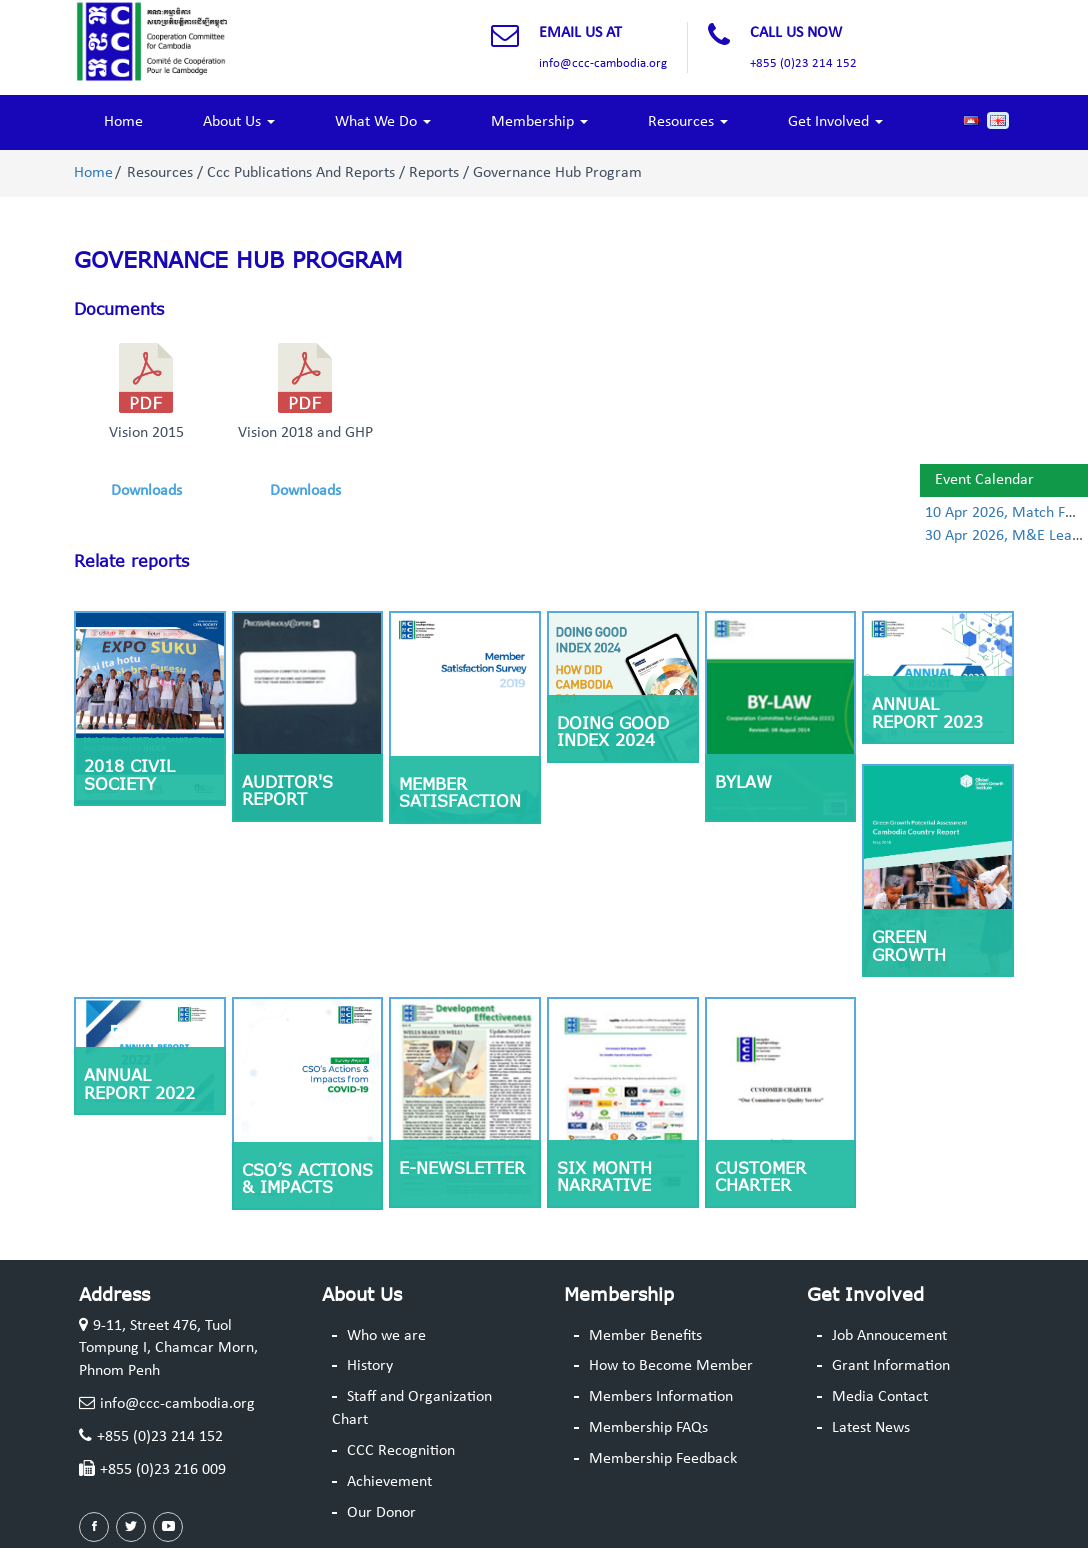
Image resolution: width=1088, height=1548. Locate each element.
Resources (688, 122)
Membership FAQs (648, 1428)
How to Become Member (671, 1366)
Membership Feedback (663, 1459)
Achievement (389, 1482)
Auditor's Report (287, 791)
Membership (539, 122)
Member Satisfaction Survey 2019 (460, 801)
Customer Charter (760, 1177)
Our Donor (381, 1513)
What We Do (383, 122)
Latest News (871, 1428)
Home (123, 122)
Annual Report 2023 (927, 713)
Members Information (661, 1397)
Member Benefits (645, 1336)
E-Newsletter (462, 1168)
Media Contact (880, 1397)
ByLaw (743, 782)
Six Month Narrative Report (604, 1185)
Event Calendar (984, 480)
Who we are (386, 1336)
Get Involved (835, 122)
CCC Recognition (401, 1451)
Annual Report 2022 (139, 1084)
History (370, 1366)
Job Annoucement (889, 1336)
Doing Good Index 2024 (613, 732)
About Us (239, 122)
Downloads (146, 491)
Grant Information (891, 1366)
